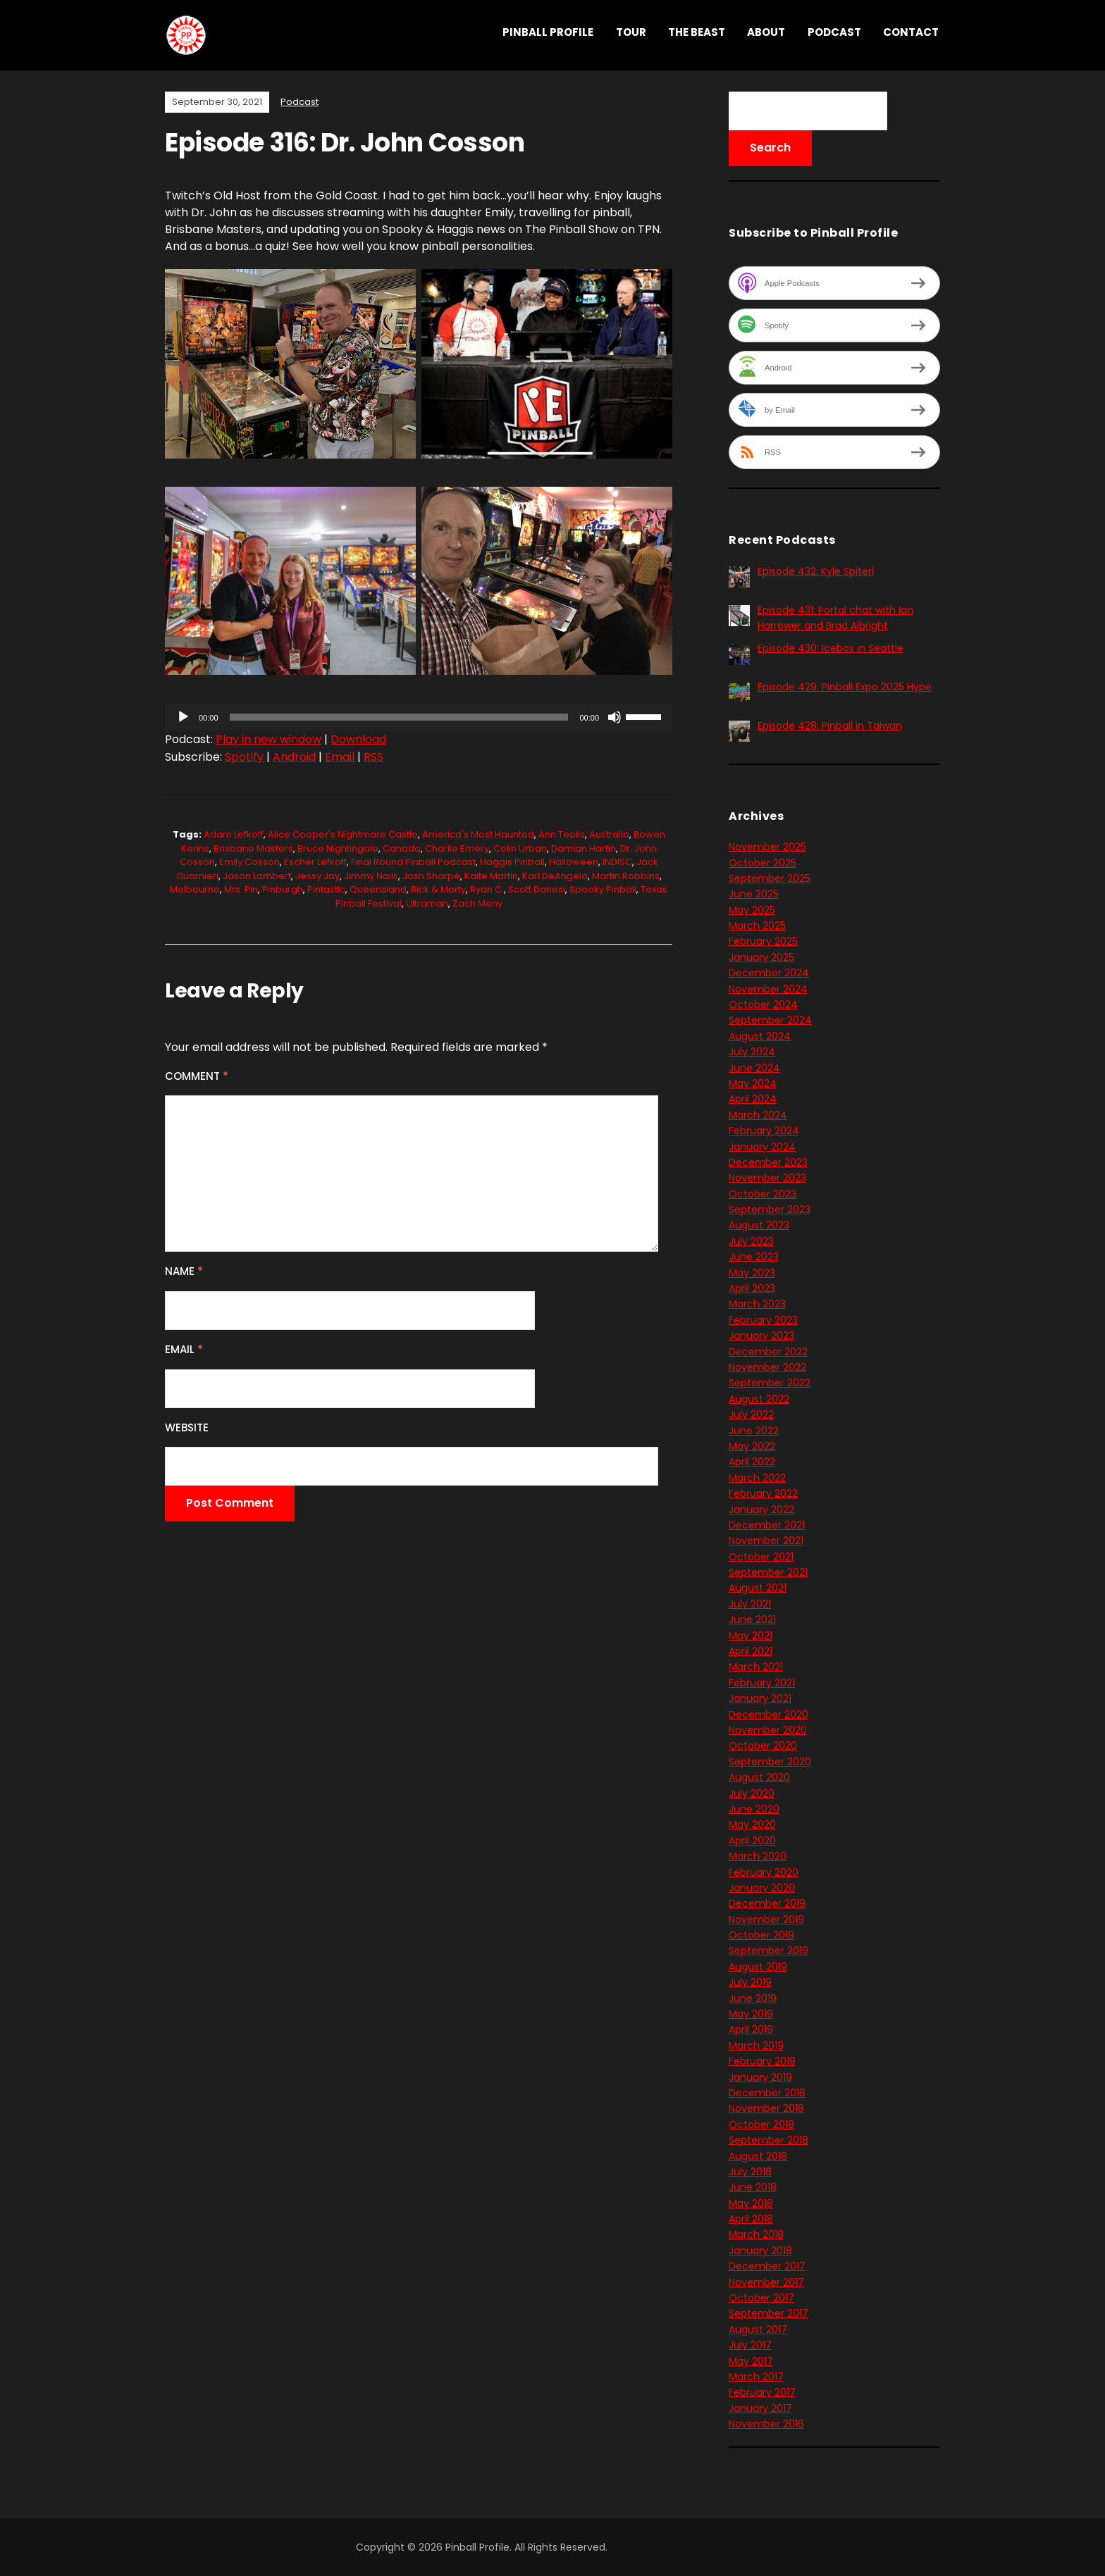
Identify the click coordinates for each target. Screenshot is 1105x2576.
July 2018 (750, 2172)
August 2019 (758, 1967)
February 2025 (763, 941)
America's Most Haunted (478, 834)
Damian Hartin (583, 848)
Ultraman (427, 903)
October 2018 (761, 2124)
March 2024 (758, 1115)
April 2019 (751, 2029)
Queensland (378, 889)
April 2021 (750, 1651)
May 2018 (751, 2203)
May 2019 (751, 2014)
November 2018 (766, 2108)
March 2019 (756, 2046)
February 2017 (762, 2392)
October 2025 (762, 863)
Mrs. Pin (241, 889)
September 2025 (769, 878)
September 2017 (768, 2313)
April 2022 (752, 1462)
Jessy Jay (317, 876)
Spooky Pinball (602, 889)
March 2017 (756, 2377)
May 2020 (752, 1824)
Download (358, 739)
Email (339, 757)
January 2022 (761, 1509)
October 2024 (763, 1004)
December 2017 (767, 2266)
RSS (373, 757)
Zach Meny (477, 903)
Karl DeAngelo (555, 876)
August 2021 (757, 1588)
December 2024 (769, 973)
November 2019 (766, 1919)
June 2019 (753, 1998)
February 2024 (764, 1131)
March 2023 (757, 1304)
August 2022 (759, 1399)
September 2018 (768, 2140)
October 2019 (761, 1935)
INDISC (617, 862)
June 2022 (754, 1431)
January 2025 (761, 957)
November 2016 (766, 2424)
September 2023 (769, 1209)
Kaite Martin (491, 876)
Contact (911, 32)
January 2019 (760, 2077)
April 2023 (752, 1288)
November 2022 (767, 1367)
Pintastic (326, 889)
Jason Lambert (257, 876)
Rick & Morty (438, 889)
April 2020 (752, 1841)
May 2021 (750, 1636)
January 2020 (762, 1888)
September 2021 (768, 1572)
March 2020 (757, 1856)
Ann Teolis (561, 834)
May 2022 (752, 1446)
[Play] (183, 717)
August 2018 (758, 2156)
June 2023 (754, 1257)
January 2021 (760, 1698)
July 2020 (751, 1793)
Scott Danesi (536, 889)
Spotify (244, 757)
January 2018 (760, 2251)
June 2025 (754, 894)
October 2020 (763, 1745)
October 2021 (761, 1557)
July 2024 (752, 1052)
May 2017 (751, 2361)
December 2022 (768, 1352)
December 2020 (768, 1714)
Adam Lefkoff (234, 834)
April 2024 (753, 1099)
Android (294, 757)
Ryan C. (487, 889)
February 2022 (763, 1493)
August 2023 (759, 1225)
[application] (418, 717)
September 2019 (768, 1950)
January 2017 (760, 2408)
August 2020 (759, 1777)
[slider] (399, 717)
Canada (402, 848)
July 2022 (751, 1414)
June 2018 (753, 2187)
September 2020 (770, 1762)
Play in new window (268, 739)
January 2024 (762, 1147)
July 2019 (750, 1982)
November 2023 (767, 1178)
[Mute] (614, 717)
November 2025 (767, 847)
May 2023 (752, 1273)
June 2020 (754, 1809)
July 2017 (750, 2345)
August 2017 (758, 2329)
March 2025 (757, 926)
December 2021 (767, 1525)
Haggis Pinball (512, 862)
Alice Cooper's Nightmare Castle (343, 834)
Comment (196, 1076)
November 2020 (768, 1730)
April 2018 (751, 2219)
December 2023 (768, 1162)
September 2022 (769, 1383)
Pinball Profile (547, 32)
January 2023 (761, 1336)
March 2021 (756, 1667)
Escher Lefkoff (315, 862)
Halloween (573, 862)
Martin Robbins (626, 876)
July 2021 (750, 1604)
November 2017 (766, 2282)
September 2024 (770, 1020)
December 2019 (767, 1903)
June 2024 (754, 1068)
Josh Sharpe (431, 876)
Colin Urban (520, 848)
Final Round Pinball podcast (413, 862)
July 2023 (751, 1241)
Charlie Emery (457, 848)
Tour (631, 32)
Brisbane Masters (253, 848)
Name (184, 1271)
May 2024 (753, 1083)
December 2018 (767, 2093)
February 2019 (762, 2061)
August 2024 (760, 1036)
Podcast (834, 32)
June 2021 (752, 1619)
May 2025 (752, 910)
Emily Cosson (249, 862)
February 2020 (763, 1872)
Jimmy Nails (371, 876)
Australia (609, 834)
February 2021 (762, 1683)
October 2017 (761, 2298)
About (766, 32)
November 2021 (766, 1540)
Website (187, 1427)
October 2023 (762, 1194)
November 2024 (768, 989)
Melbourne (195, 889)
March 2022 (757, 1478)
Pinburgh (282, 889)
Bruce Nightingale (337, 848)
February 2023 (763, 1320)
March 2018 (756, 2234)
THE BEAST (696, 32)
